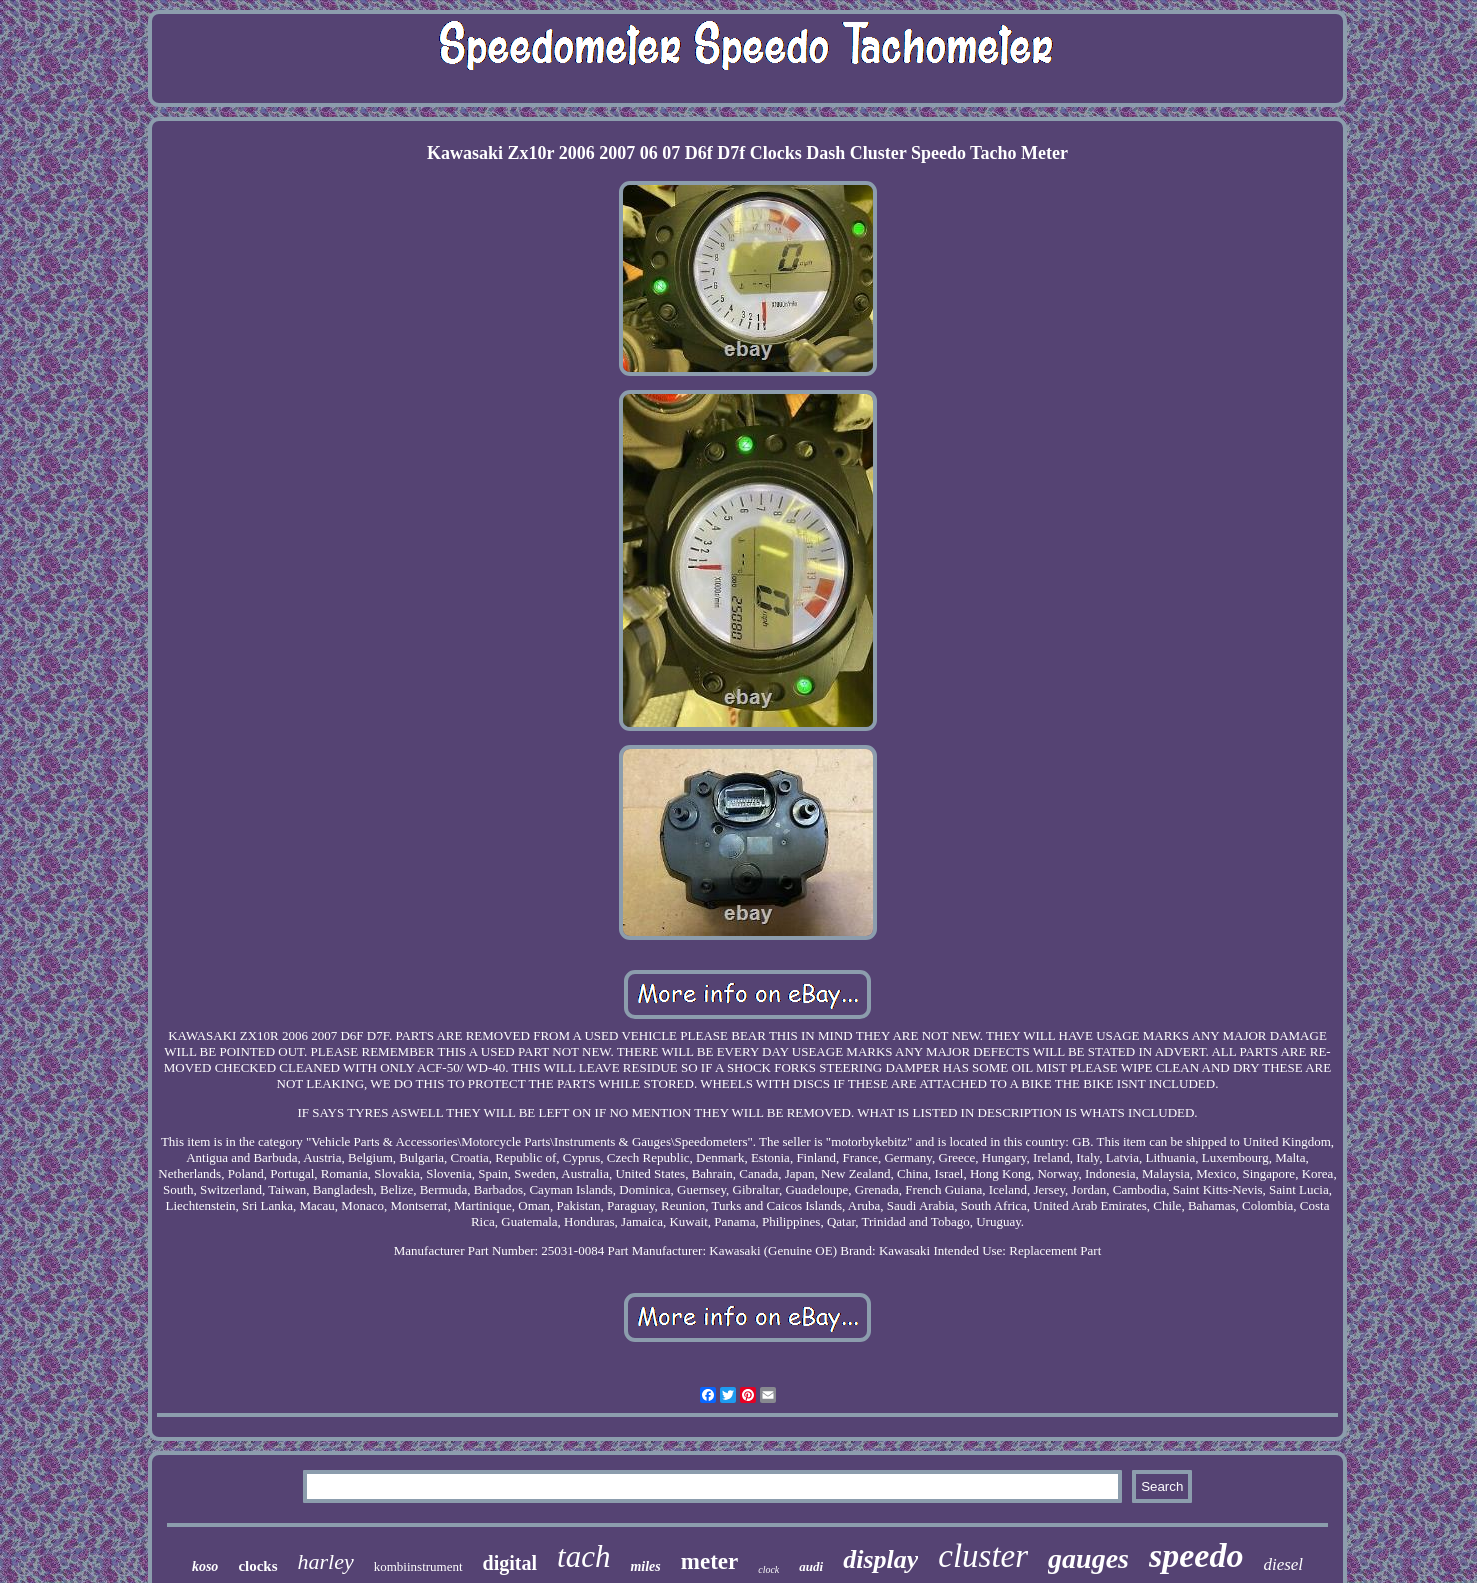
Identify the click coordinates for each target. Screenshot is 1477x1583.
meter (709, 1561)
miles (645, 1566)
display (880, 1559)
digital (510, 1563)
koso (205, 1566)
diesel (1283, 1564)
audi (811, 1566)
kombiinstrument (418, 1566)
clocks (257, 1566)
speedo (1196, 1555)
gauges (1088, 1558)
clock (768, 1569)
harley (326, 1561)
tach (583, 1556)
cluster (983, 1556)
